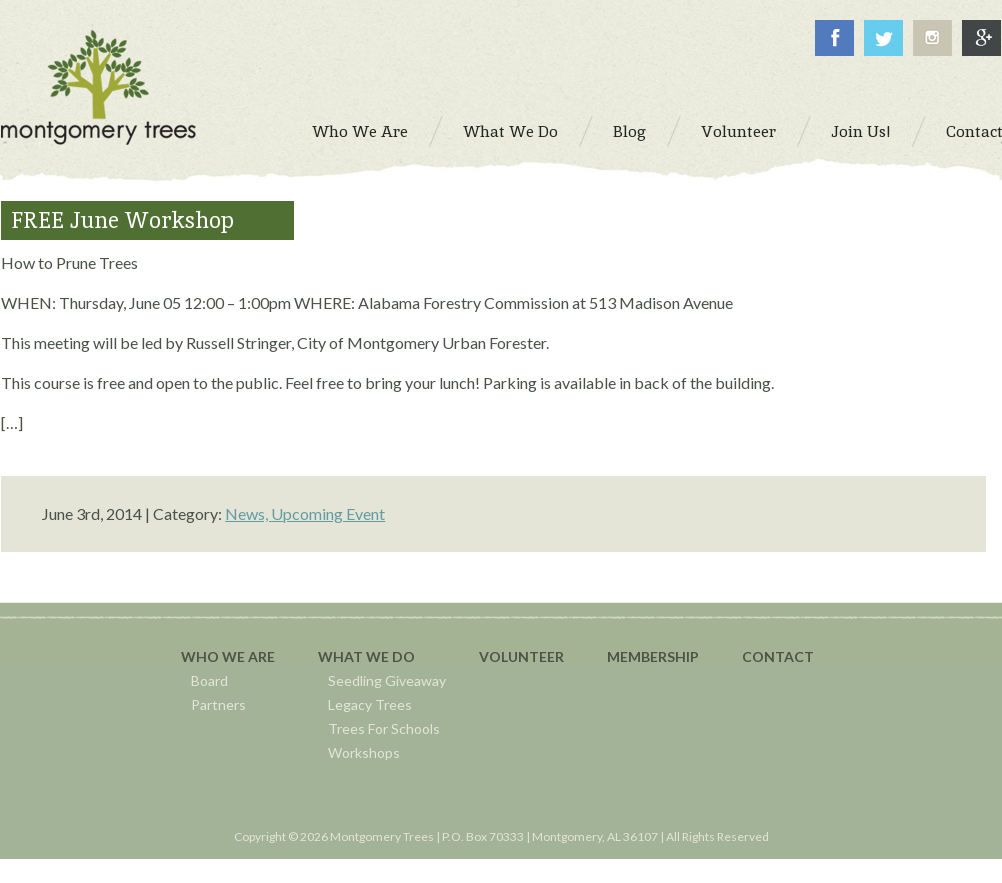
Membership (653, 656)
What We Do (366, 656)
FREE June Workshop (122, 220)
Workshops (364, 752)
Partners (218, 704)
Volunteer (521, 656)
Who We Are (228, 656)
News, (248, 513)
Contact (778, 656)
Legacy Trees (370, 704)
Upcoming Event (328, 513)
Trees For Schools (384, 728)
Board (209, 680)
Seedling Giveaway (387, 680)
